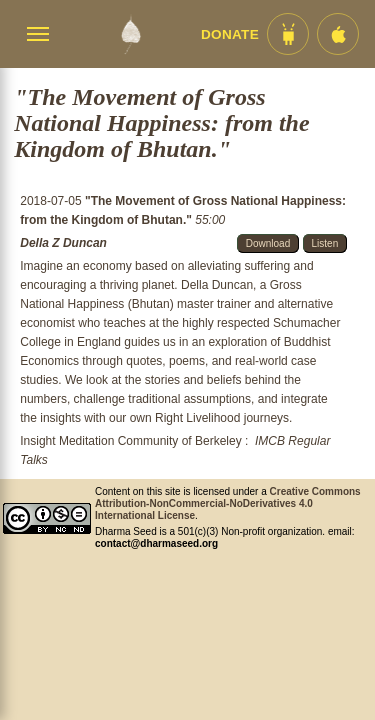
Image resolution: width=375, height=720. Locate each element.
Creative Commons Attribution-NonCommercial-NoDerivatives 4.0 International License (228, 503)
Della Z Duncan (63, 243)
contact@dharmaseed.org (156, 543)
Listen (325, 243)
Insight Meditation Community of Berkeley (130, 441)
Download (268, 243)
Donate (230, 34)
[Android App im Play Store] (288, 34)
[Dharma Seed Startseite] (130, 34)
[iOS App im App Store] (338, 34)
